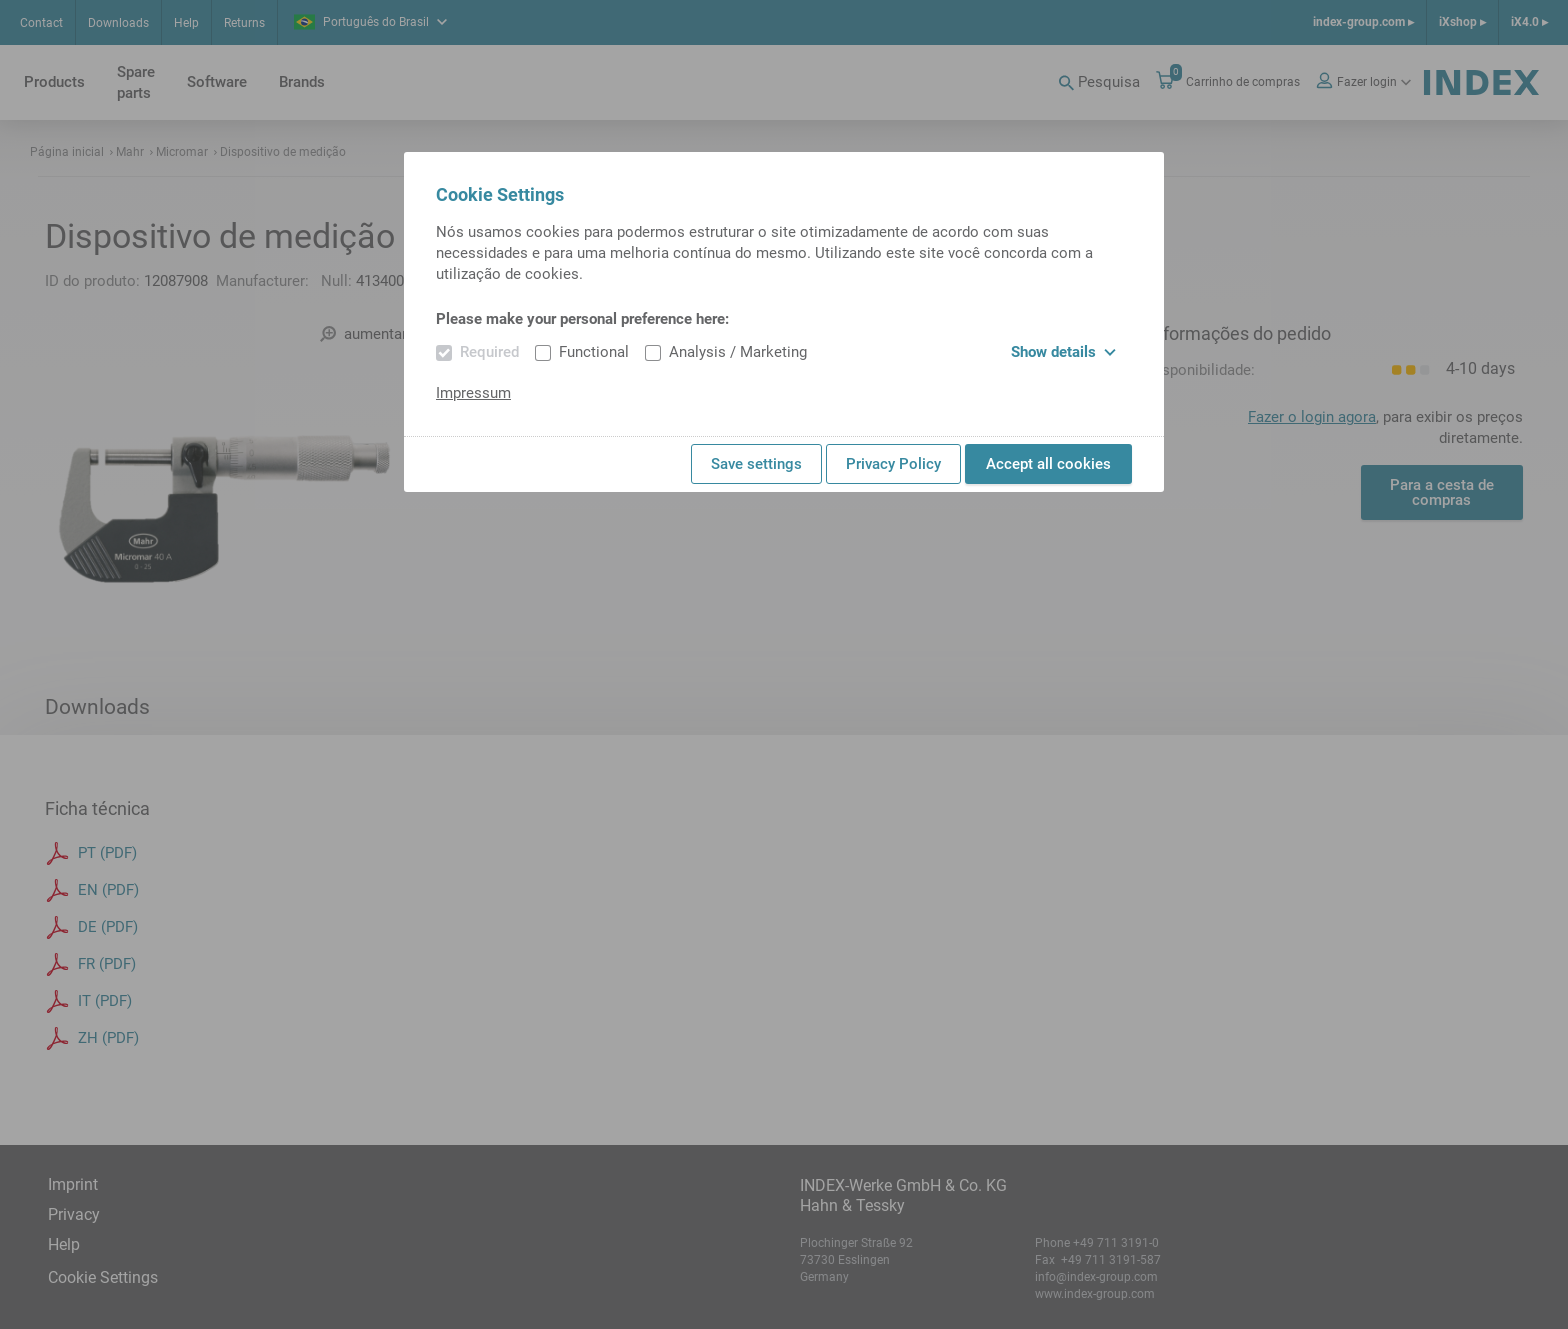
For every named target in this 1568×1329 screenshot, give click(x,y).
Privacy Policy (893, 464)
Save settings (756, 464)
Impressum (473, 393)
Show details (1063, 352)
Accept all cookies (1048, 464)
